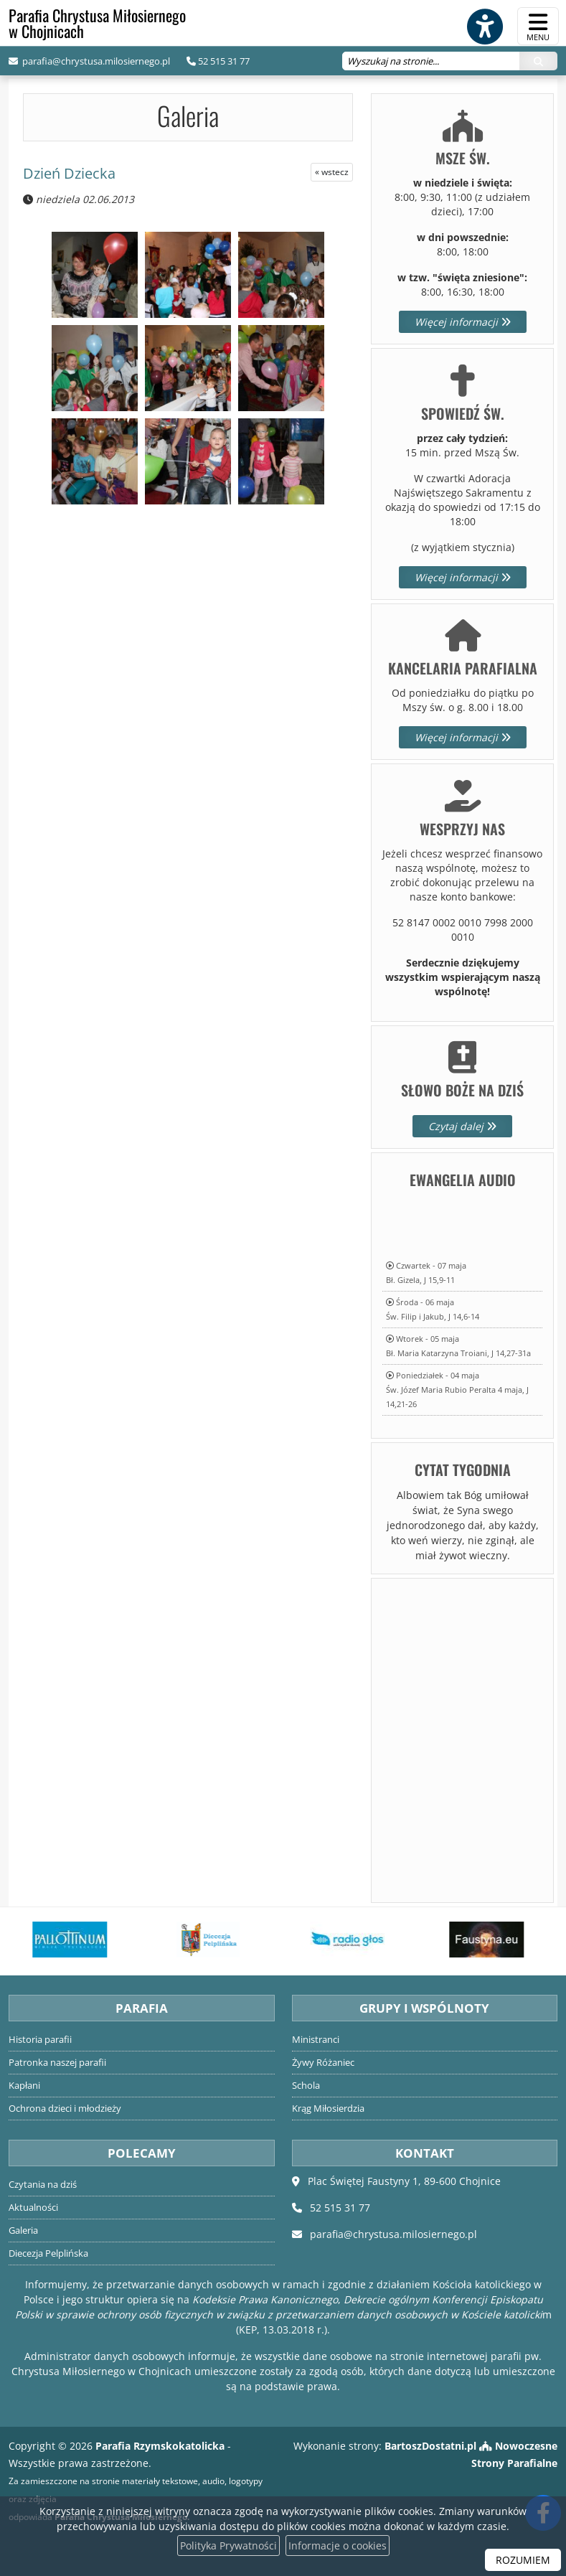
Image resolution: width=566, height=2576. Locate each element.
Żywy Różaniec (323, 2062)
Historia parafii (40, 2040)
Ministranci (315, 2040)
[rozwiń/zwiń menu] (538, 26)
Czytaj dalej (462, 1126)
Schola (306, 2085)
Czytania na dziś (43, 2184)
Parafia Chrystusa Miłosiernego (97, 23)
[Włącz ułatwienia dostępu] (484, 26)
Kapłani (24, 2085)
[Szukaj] (538, 61)
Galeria (188, 115)
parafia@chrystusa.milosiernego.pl (95, 61)
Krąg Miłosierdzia (328, 2108)
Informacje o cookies (337, 2545)
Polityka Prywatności (228, 2545)
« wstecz (332, 172)
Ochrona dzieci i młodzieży (65, 2108)
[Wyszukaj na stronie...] (431, 61)
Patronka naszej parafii (57, 2062)
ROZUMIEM (523, 2560)
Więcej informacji (463, 322)
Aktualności (33, 2207)
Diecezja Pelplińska (48, 2253)
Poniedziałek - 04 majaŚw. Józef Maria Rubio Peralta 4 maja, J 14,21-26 (457, 1389)
